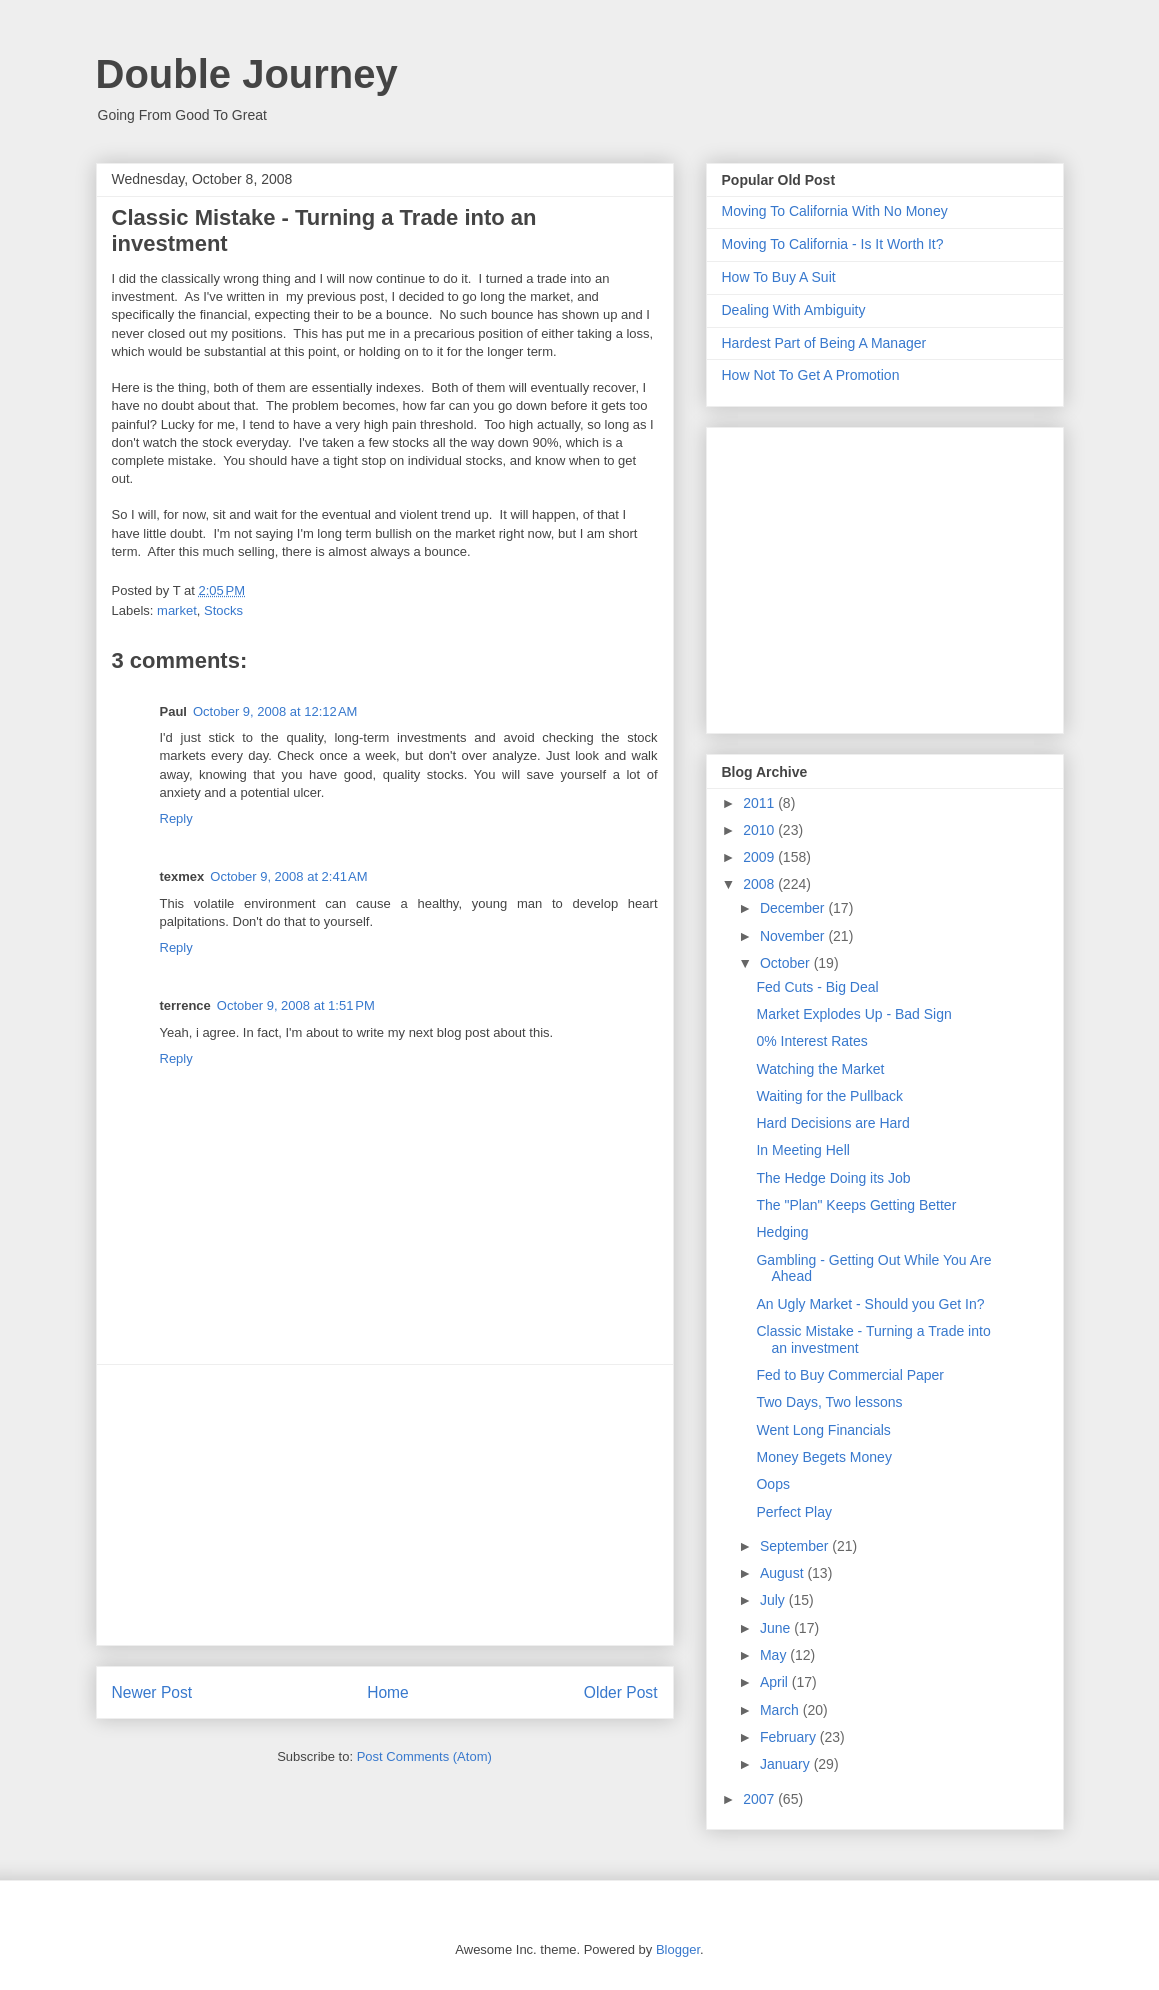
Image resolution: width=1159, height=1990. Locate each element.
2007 (760, 1799)
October (787, 963)
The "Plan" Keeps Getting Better (856, 1205)
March (781, 1710)
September (796, 1546)
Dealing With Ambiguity (794, 310)
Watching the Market (820, 1069)
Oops (772, 1484)
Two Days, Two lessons (829, 1402)
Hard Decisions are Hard (832, 1123)
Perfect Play (793, 1512)
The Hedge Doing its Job (833, 1178)
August (783, 1573)
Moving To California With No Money (835, 211)
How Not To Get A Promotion (811, 375)
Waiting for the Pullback (829, 1096)
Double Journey (247, 74)
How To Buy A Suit (779, 277)
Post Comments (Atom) (424, 1756)
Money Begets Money (823, 1457)
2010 (760, 830)
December (794, 908)
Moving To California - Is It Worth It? (833, 244)
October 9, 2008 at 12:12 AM (275, 711)
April (776, 1682)
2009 (760, 857)
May (775, 1655)
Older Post (621, 1692)
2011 (760, 803)
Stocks (223, 610)
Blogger (678, 1949)
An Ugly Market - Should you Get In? (870, 1304)
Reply (176, 818)
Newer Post (152, 1692)
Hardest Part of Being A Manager (824, 343)
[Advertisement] (385, 1505)
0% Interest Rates (811, 1041)
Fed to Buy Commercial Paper (850, 1375)
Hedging (782, 1232)
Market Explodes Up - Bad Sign (853, 1014)
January (787, 1764)
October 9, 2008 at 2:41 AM (288, 876)
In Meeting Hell (802, 1150)
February (790, 1737)
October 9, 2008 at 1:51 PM (296, 1005)
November (794, 936)
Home (388, 1692)
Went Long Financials (823, 1430)
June (777, 1628)
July (774, 1600)
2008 (760, 884)
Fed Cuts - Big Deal (817, 987)
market (177, 610)
